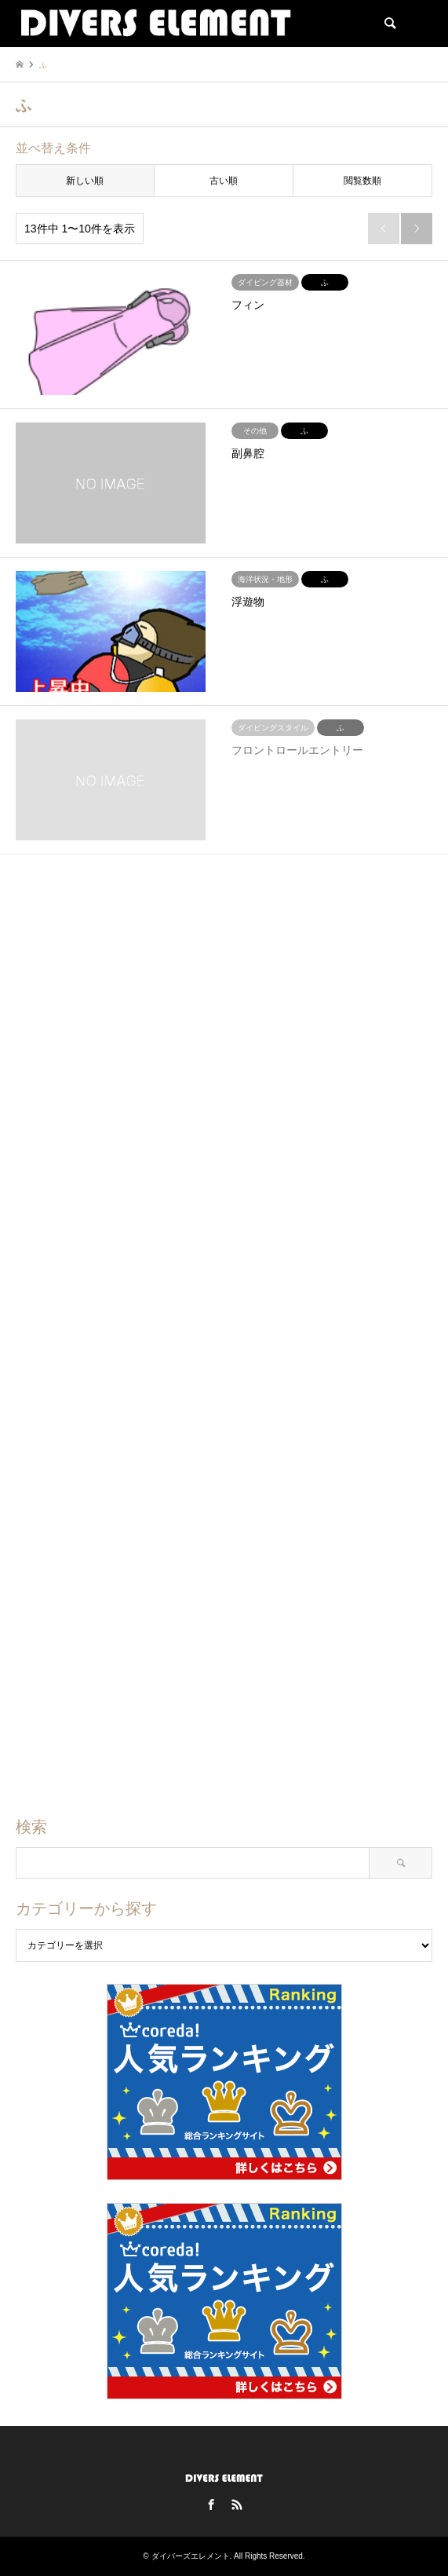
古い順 (223, 180)
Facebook (211, 2504)
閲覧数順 (362, 180)
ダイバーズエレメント (190, 2556)
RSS (236, 2504)
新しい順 (85, 180)
